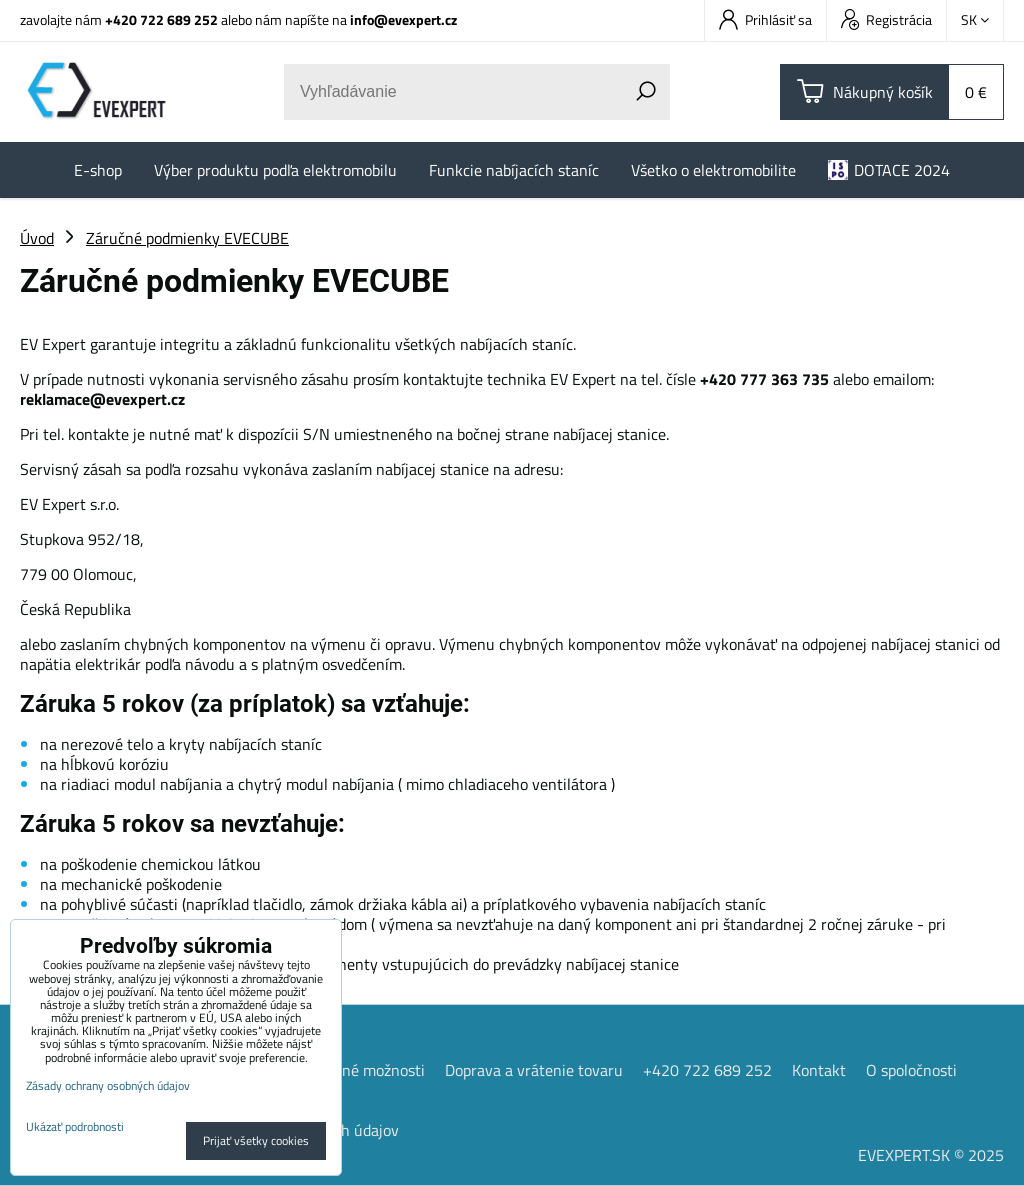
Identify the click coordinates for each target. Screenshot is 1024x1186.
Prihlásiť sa (765, 19)
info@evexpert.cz (403, 19)
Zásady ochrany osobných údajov (108, 1085)
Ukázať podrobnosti (75, 1126)
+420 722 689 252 (161, 19)
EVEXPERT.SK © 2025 (931, 1155)
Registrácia (886, 19)
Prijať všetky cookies (256, 1140)
